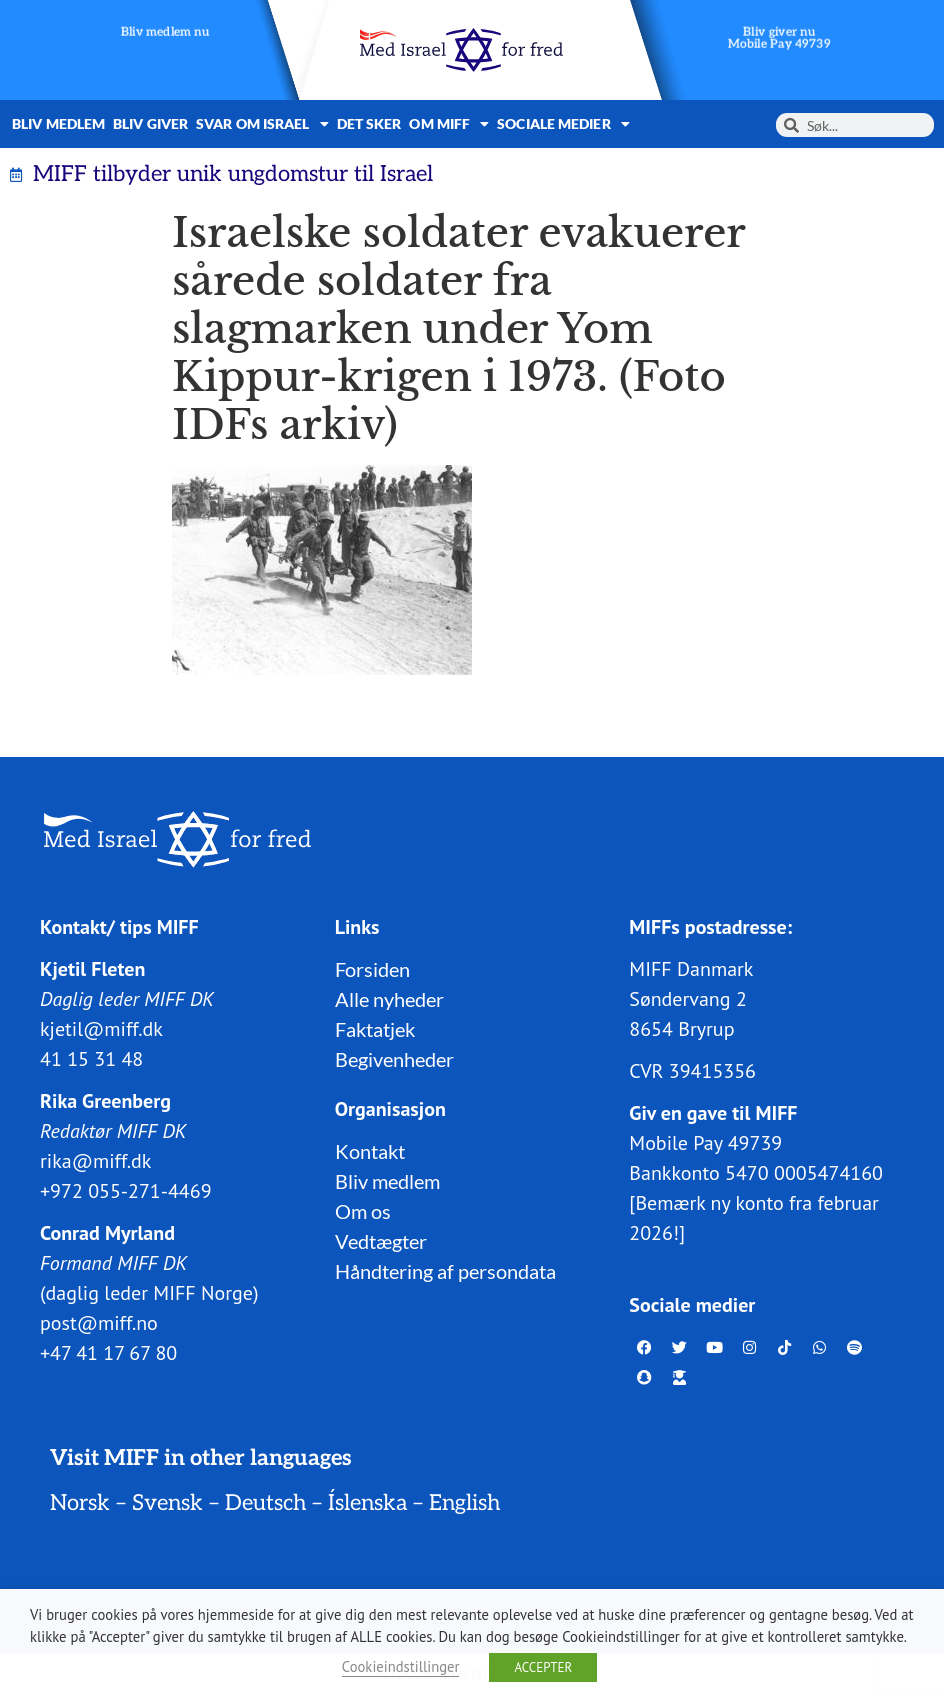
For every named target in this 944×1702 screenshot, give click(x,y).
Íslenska (367, 1503)
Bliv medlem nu (165, 32)
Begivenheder (394, 1059)
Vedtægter (381, 1241)
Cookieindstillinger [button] (401, 1666)
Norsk (80, 1503)
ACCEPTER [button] (543, 1667)
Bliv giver (150, 123)
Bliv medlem (58, 123)
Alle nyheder (389, 999)
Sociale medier (563, 124)
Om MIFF (449, 124)
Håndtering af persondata (445, 1271)
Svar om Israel (262, 124)
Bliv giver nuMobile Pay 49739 (779, 38)
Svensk (167, 1503)
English (464, 1503)
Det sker (369, 123)
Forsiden (372, 969)
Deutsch (265, 1503)
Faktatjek (375, 1029)
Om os (363, 1211)
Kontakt (370, 1151)
